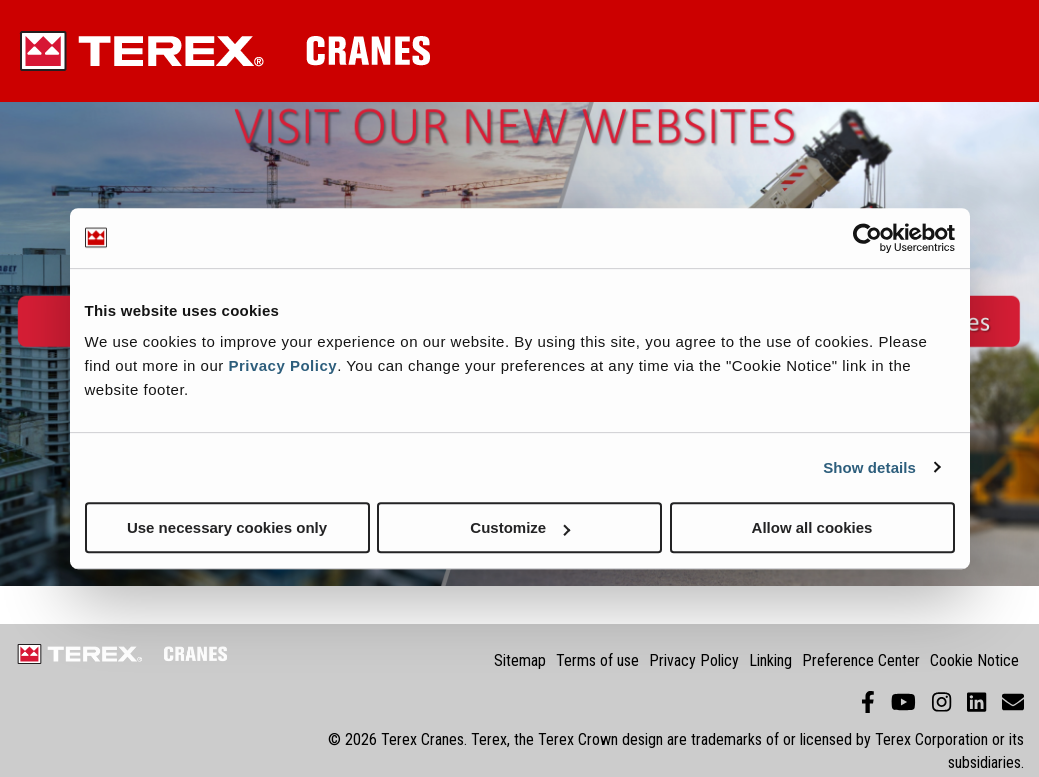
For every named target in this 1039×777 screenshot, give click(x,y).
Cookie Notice (974, 660)
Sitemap (520, 660)
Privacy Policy (282, 365)
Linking (770, 660)
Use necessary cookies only (227, 527)
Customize (520, 527)
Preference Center (861, 660)
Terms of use (597, 660)
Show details (869, 467)
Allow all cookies (812, 527)
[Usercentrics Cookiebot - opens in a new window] (867, 238)
